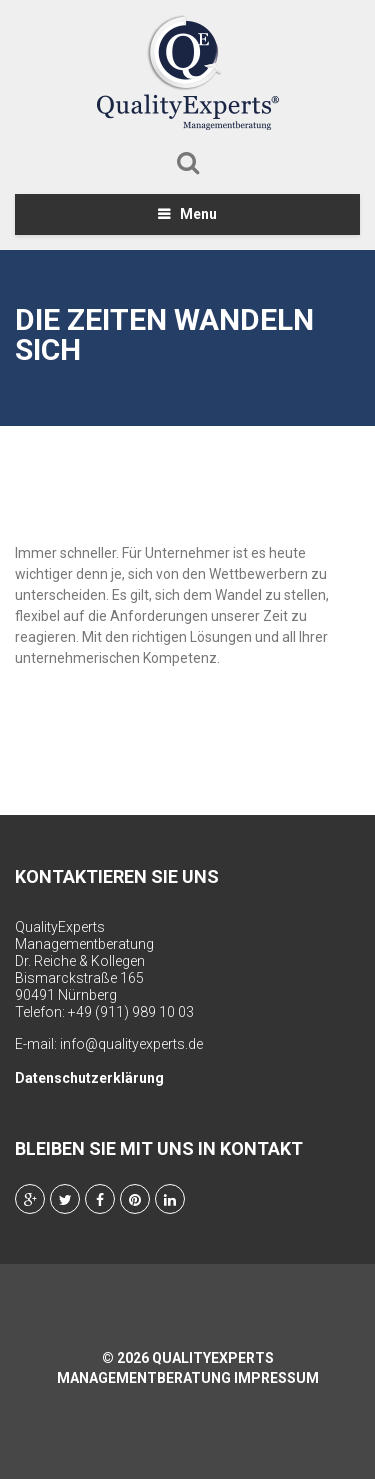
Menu (198, 214)
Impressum (276, 1378)
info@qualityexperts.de (131, 1044)
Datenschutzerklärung (89, 1078)
